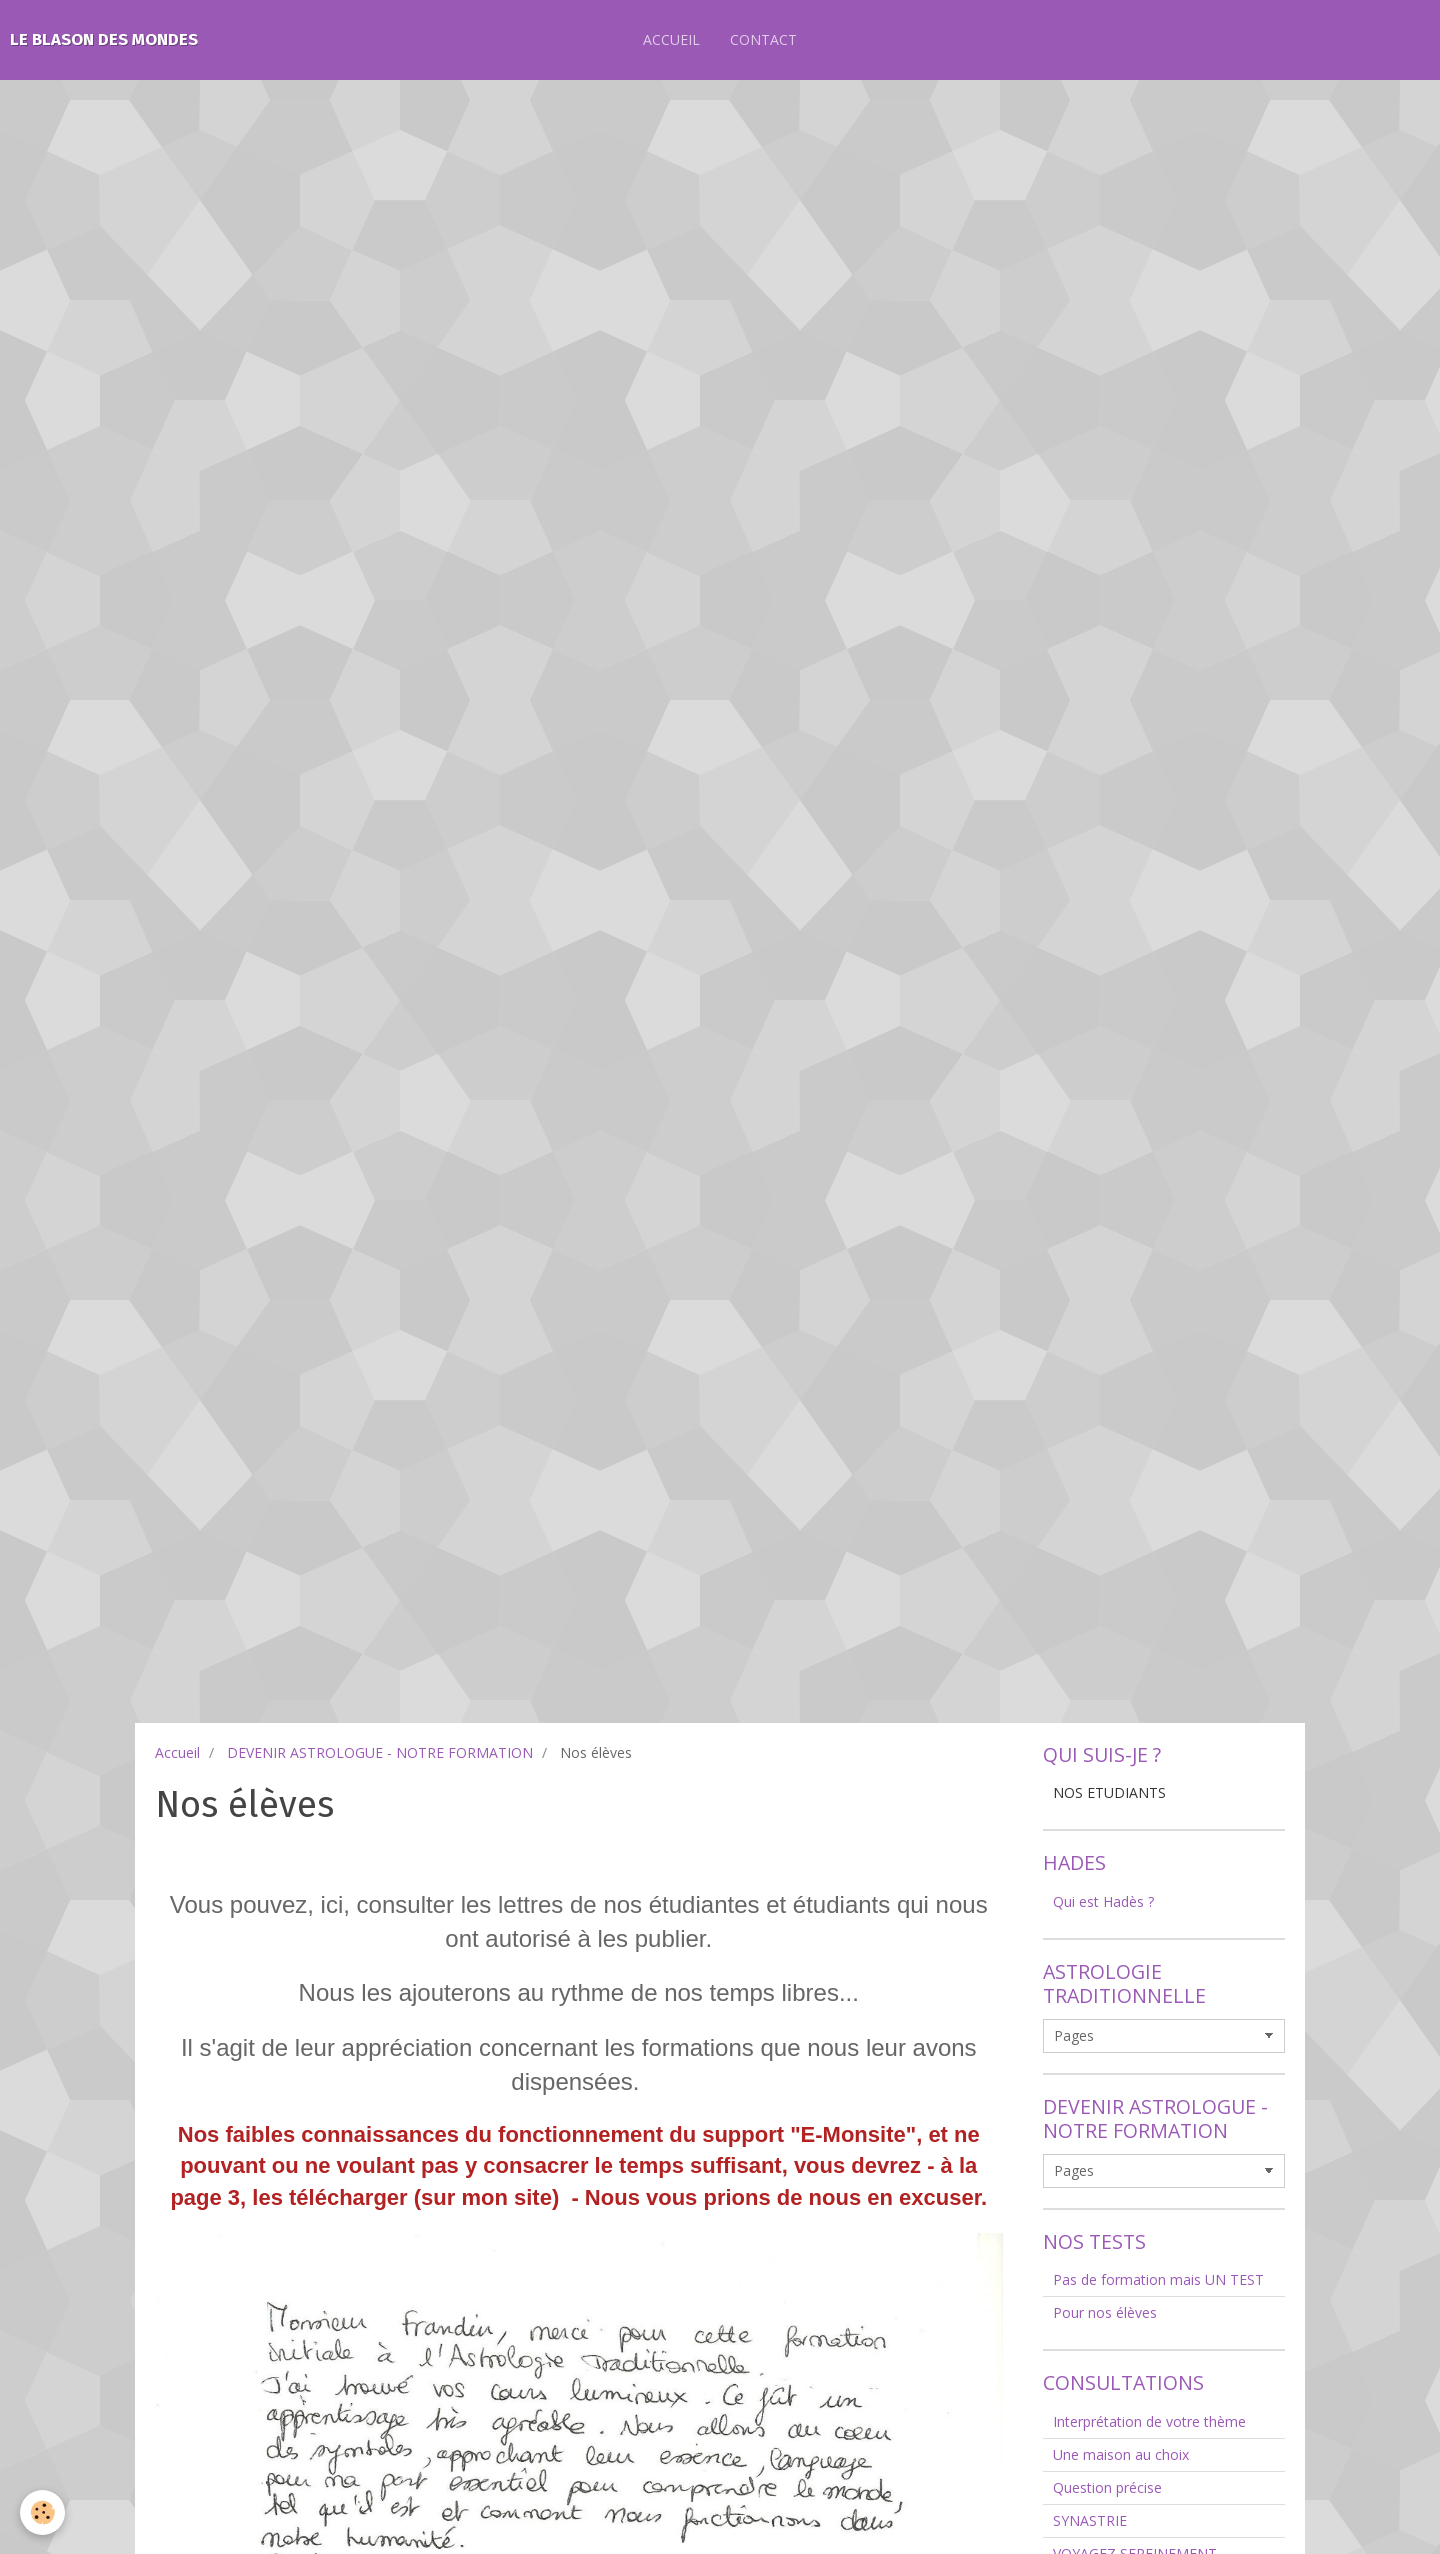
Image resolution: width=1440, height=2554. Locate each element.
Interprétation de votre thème (1149, 2421)
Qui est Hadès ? (1103, 1901)
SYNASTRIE (1090, 2520)
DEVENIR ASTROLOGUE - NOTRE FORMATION (380, 1752)
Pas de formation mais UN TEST (1158, 2279)
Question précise (1107, 2487)
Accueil (177, 1752)
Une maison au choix (1121, 2454)
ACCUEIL (671, 39)
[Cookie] (42, 2512)
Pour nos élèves (1105, 2312)
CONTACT (763, 39)
